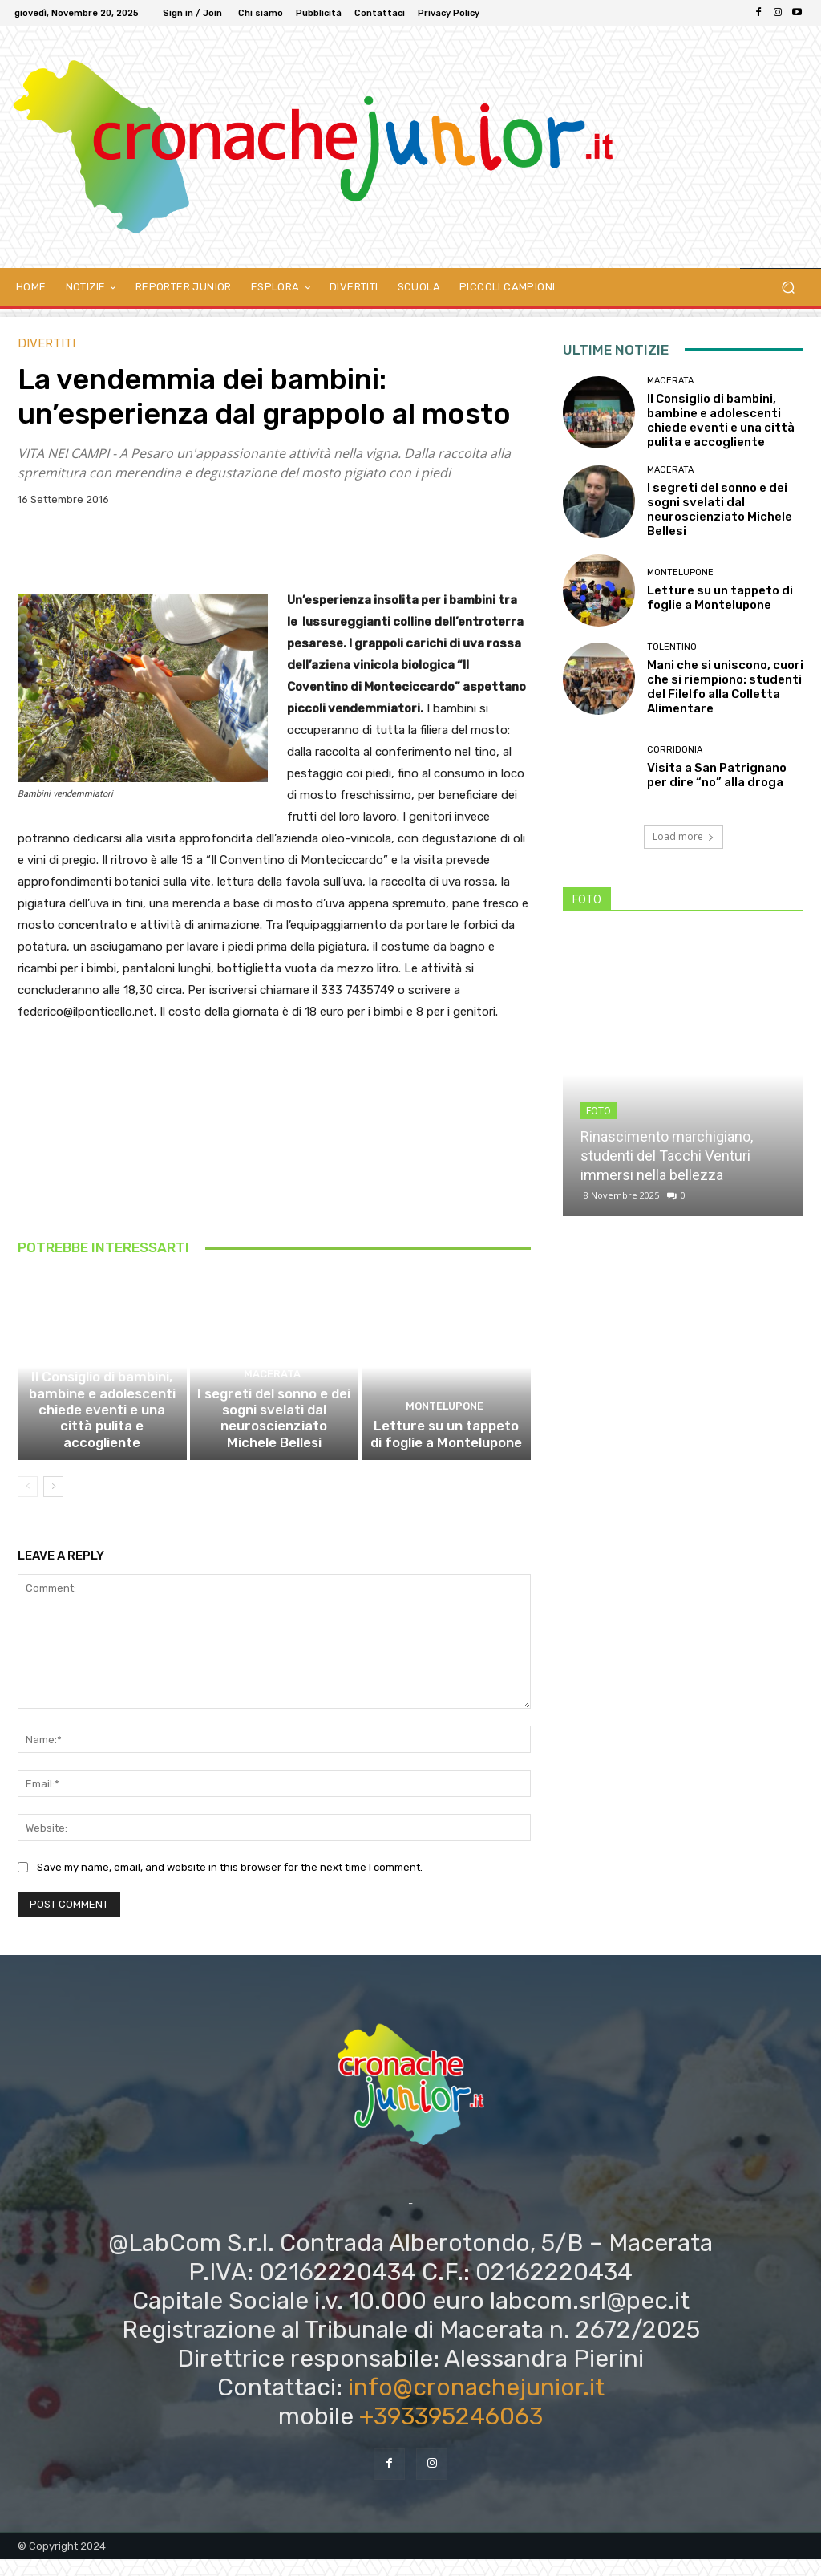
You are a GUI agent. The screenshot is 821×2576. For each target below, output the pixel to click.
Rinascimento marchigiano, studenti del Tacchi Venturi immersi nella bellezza (666, 1155)
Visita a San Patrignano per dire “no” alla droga (717, 775)
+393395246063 (451, 2433)
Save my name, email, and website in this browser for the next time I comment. (230, 1884)
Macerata (99, 1398)
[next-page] (53, 1503)
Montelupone (444, 1427)
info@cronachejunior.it (476, 2404)
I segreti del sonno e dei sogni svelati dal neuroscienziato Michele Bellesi (273, 1438)
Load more (683, 836)
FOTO (598, 1111)
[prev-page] (28, 1503)
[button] (788, 287)
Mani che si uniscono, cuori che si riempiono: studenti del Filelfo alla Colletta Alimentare (725, 687)
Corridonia (674, 749)
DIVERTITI (46, 344)
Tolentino (672, 647)
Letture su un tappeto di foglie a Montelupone (447, 1452)
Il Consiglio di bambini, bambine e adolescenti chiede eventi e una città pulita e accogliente (102, 1438)
